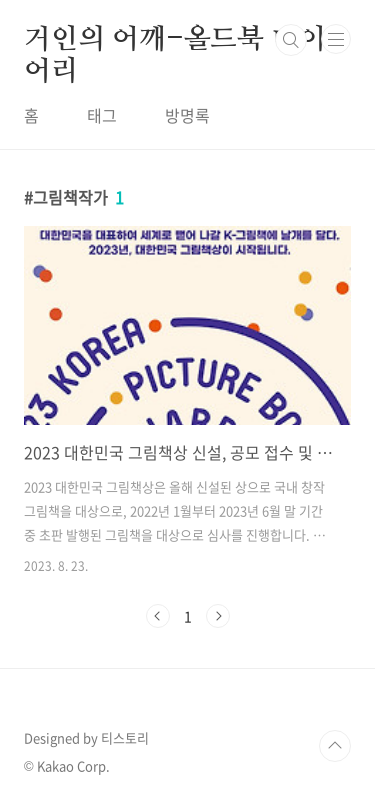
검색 (291, 40)
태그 (102, 115)
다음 (218, 616)
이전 (158, 616)
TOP (335, 746)
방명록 (187, 115)
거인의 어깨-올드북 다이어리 (174, 41)
